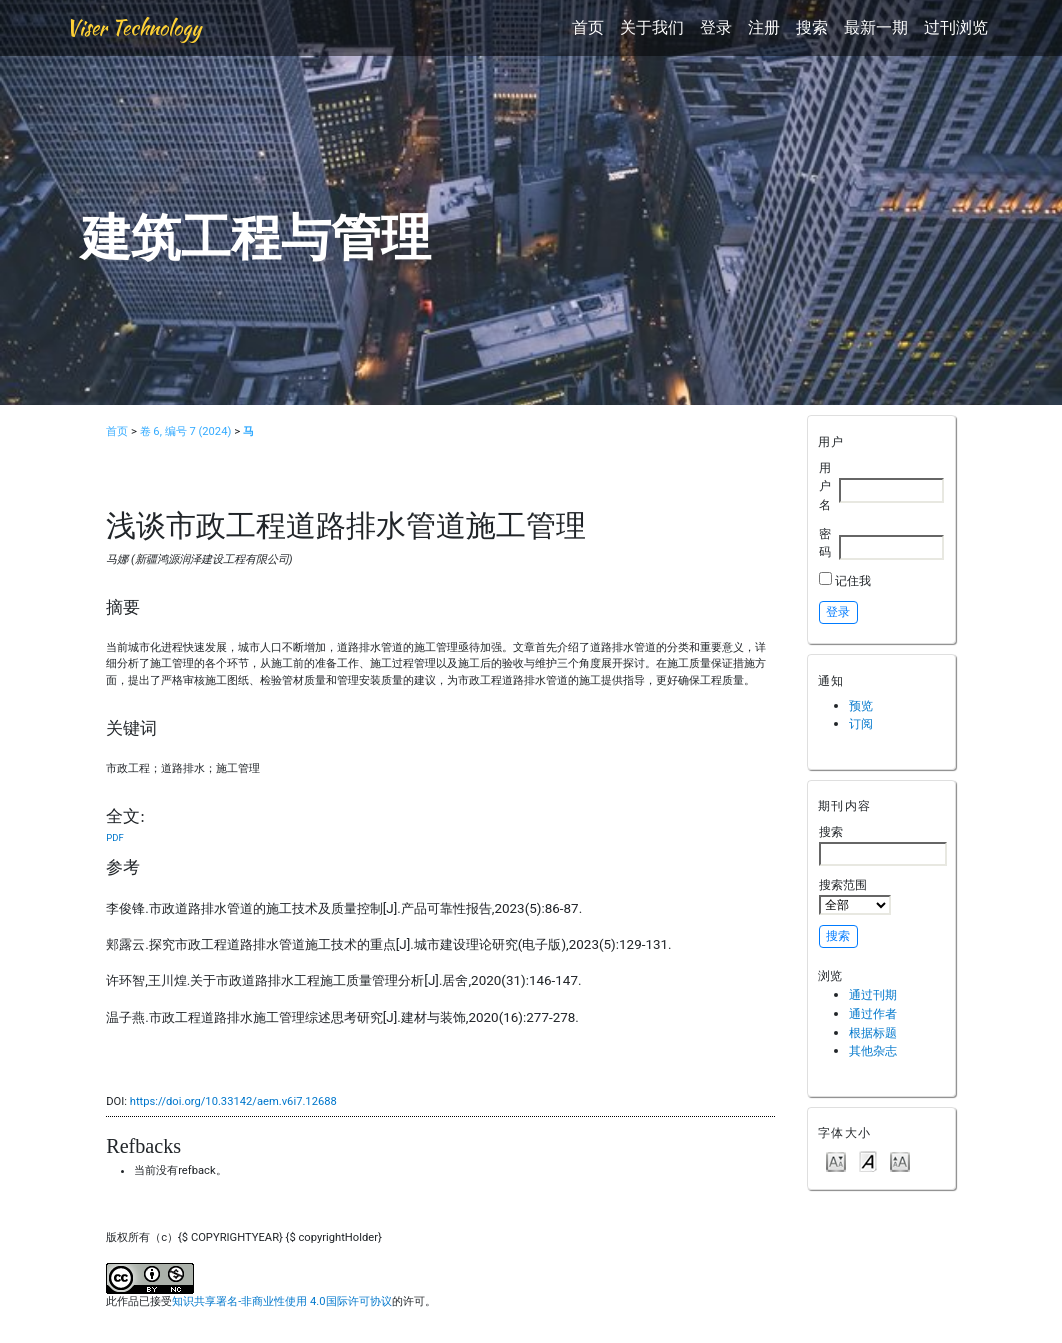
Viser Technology (133, 27)
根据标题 (873, 1032)
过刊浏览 (956, 27)
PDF (114, 837)
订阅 (861, 723)
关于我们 (652, 27)
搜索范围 (855, 896)
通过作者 (873, 1013)
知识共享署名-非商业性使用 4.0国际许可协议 (281, 1301)
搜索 (812, 27)
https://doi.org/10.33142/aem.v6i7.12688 (233, 1101)
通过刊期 (873, 994)
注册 (764, 27)
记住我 (853, 580)
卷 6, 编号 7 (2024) (186, 431)
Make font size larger (900, 1160)
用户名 (825, 486)
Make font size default (868, 1160)
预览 (861, 705)
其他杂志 (873, 1050)
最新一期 (876, 27)
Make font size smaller (836, 1160)
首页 (588, 27)
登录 (716, 27)
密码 (825, 543)
